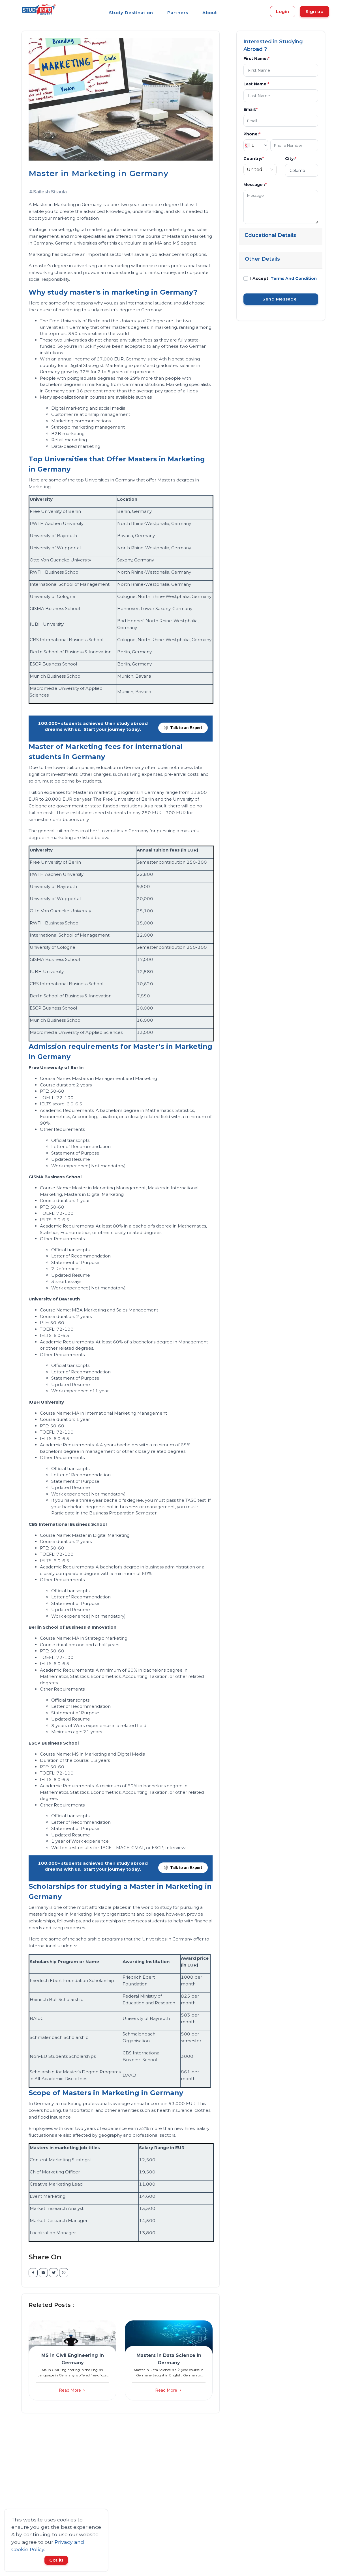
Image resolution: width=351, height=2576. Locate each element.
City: (290, 158)
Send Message (280, 299)
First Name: (256, 58)
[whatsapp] (64, 2272)
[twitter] (54, 2272)
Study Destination (131, 12)
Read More (72, 2390)
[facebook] (33, 2272)
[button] (72, 2362)
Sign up (315, 11)
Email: (250, 109)
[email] (43, 2272)
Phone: (251, 134)
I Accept (283, 278)
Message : (255, 184)
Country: (253, 158)
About (209, 12)
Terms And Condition (294, 278)
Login (282, 11)
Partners (177, 12)
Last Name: (256, 84)
